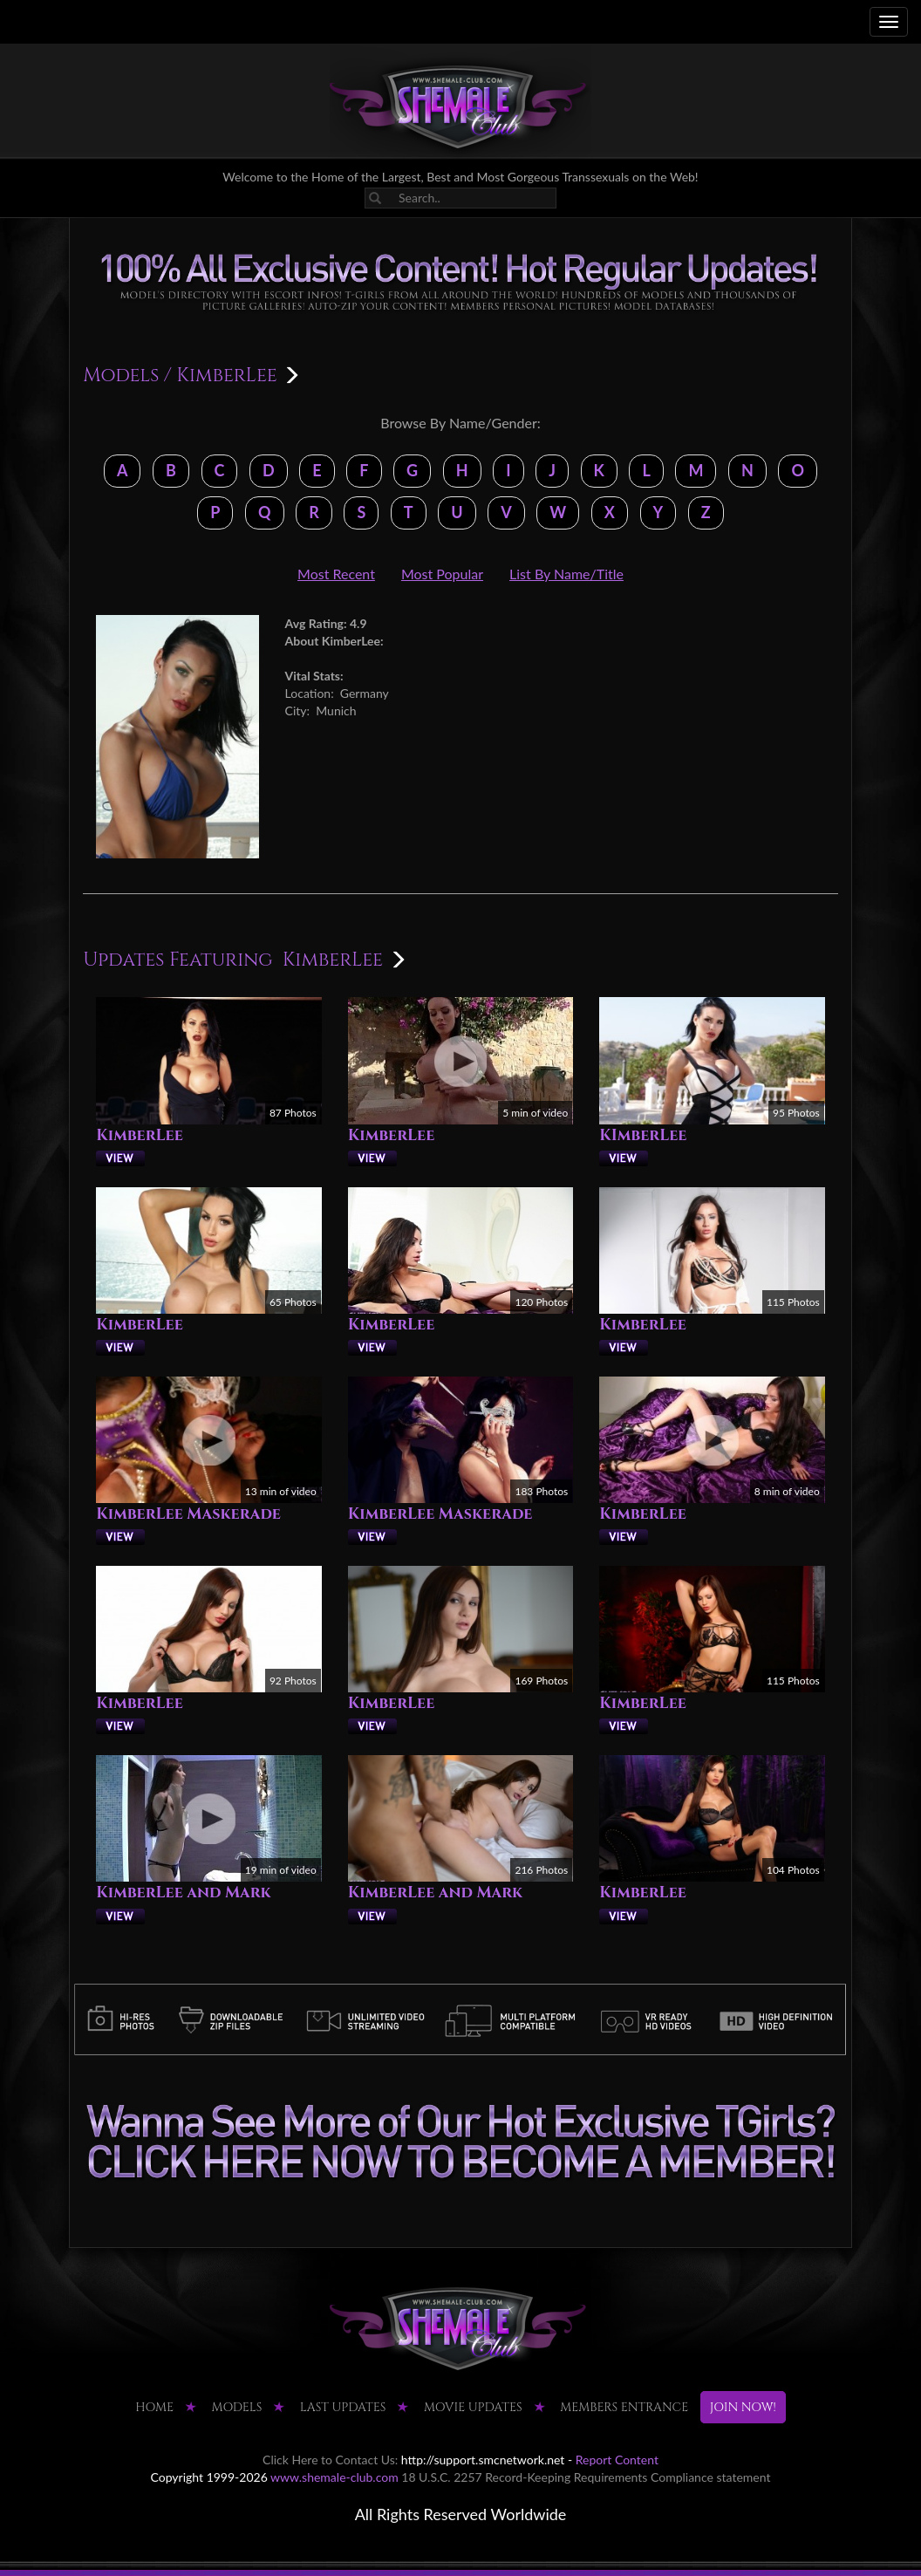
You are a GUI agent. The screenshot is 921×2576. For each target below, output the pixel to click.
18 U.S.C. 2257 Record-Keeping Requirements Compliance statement (585, 2477)
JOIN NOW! (743, 2407)
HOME (154, 2407)
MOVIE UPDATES (473, 2407)
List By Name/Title (566, 573)
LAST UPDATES (343, 2407)
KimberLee (139, 1135)
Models (121, 375)
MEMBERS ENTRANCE (624, 2407)
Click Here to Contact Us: (330, 2459)
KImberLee (642, 1135)
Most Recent (336, 573)
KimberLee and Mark (183, 1892)
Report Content (617, 2459)
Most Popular (442, 573)
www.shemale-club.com (334, 2477)
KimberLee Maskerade (188, 1514)
